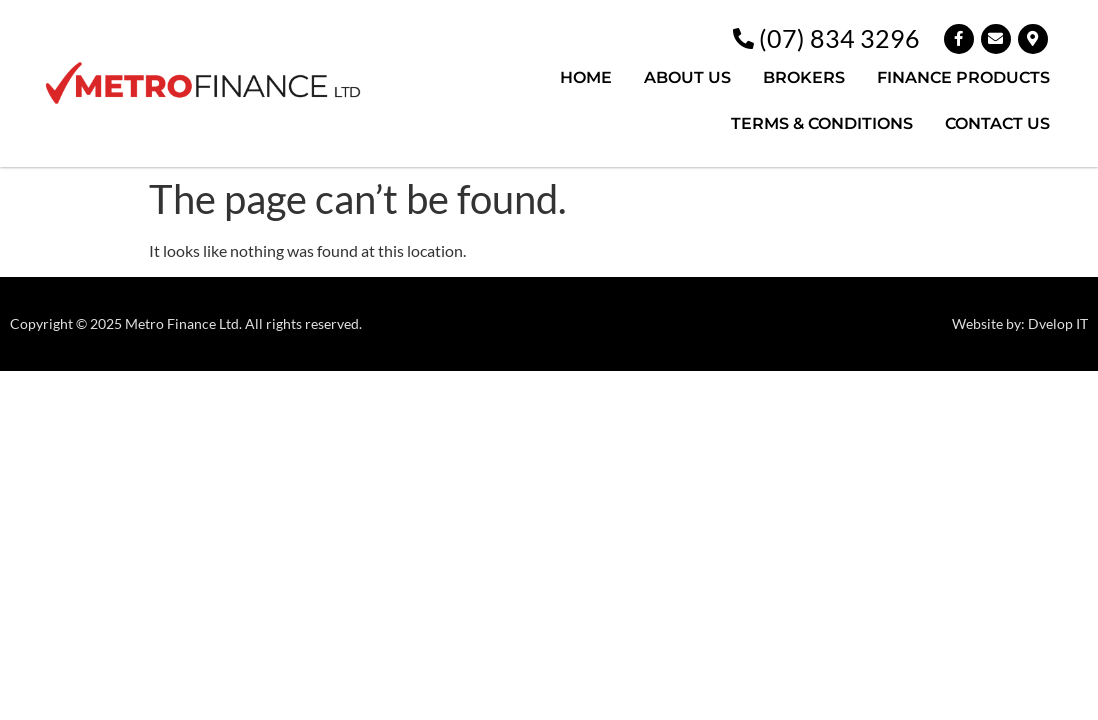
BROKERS (804, 77)
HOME (586, 77)
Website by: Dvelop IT (1020, 323)
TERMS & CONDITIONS (822, 123)
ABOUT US (687, 77)
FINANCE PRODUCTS (963, 77)
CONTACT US (997, 123)
